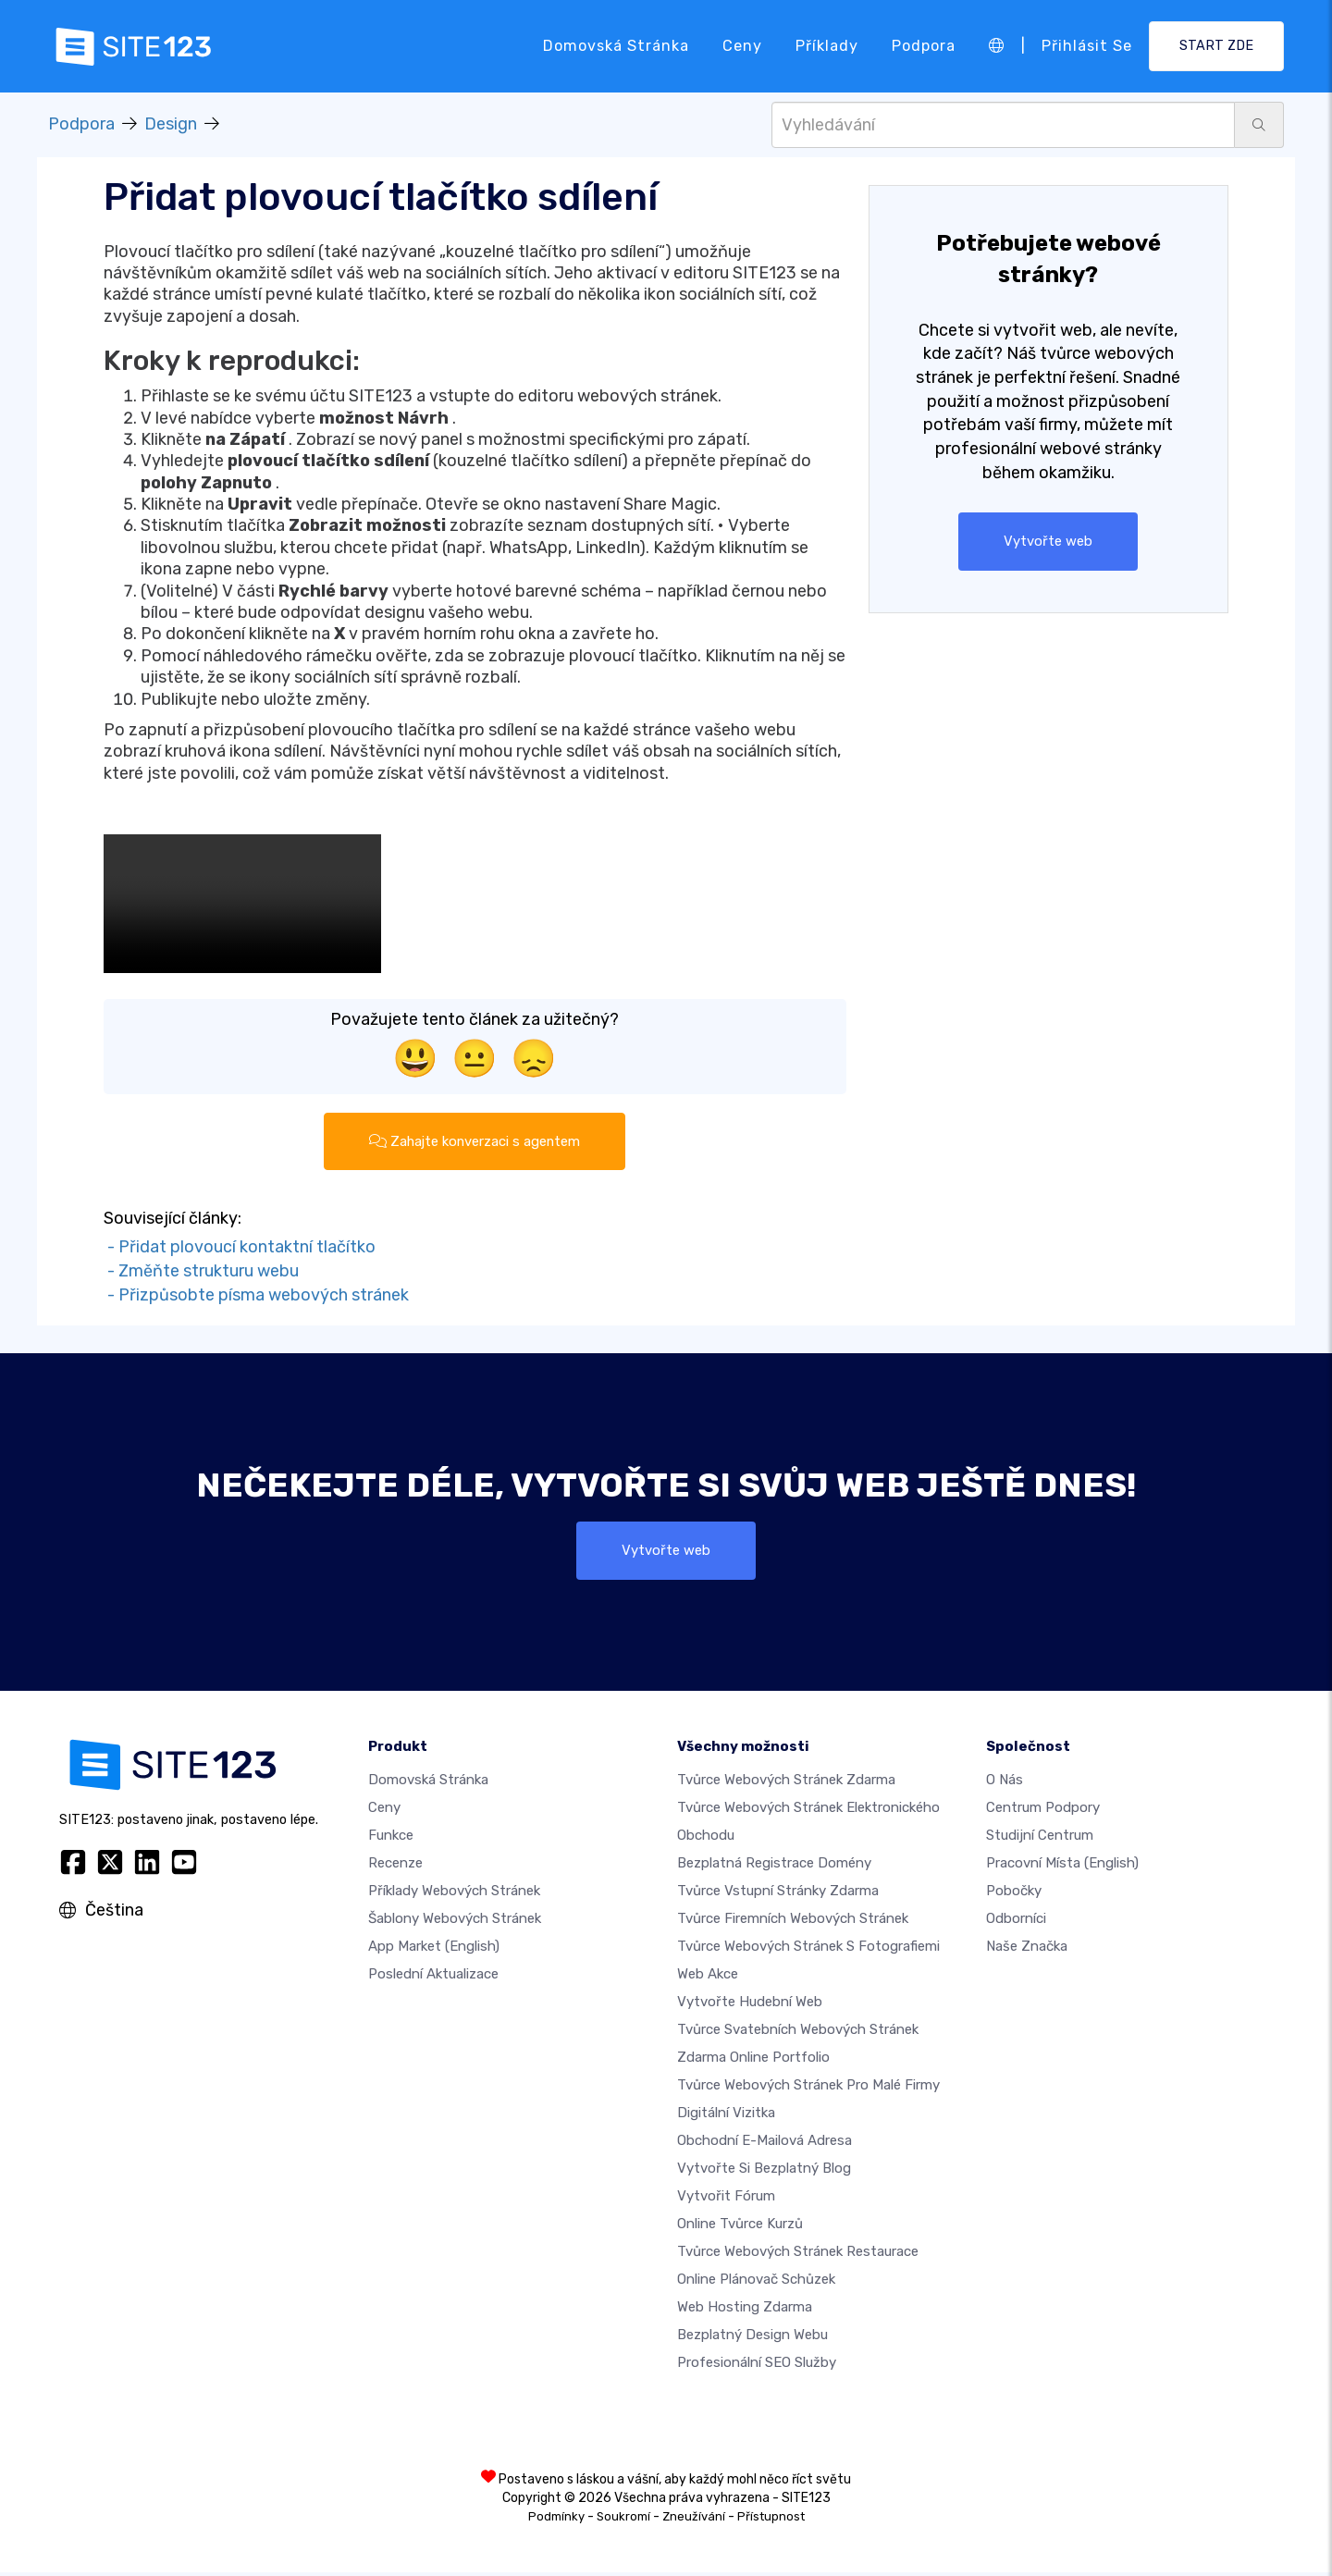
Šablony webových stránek (454, 1922)
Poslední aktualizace (433, 1977)
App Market (434, 1949)
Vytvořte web (1048, 541)
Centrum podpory (1043, 1811)
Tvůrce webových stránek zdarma (786, 1783)
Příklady (827, 46)
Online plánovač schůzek (756, 2282)
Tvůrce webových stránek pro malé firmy (808, 2088)
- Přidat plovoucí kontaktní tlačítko (240, 1249)
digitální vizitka (726, 2116)
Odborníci (1016, 1922)
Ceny (742, 46)
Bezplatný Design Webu (752, 2338)
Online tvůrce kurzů (740, 2227)
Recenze (395, 1866)
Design (170, 124)
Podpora (924, 46)
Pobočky (1014, 1894)
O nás (1004, 1783)
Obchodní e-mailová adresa (764, 2144)
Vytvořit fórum (726, 2199)
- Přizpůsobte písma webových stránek (256, 1296)
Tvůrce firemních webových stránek (792, 1922)
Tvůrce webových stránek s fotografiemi (808, 1949)
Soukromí (623, 2520)
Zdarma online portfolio (753, 2060)
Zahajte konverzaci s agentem (474, 1142)
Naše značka (1026, 1949)
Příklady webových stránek (454, 1894)
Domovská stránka (616, 46)
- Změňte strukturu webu (201, 1273)
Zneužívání (693, 2520)
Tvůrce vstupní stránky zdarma (778, 1894)
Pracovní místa (1062, 1866)
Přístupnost (771, 2520)
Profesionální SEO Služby (756, 2366)
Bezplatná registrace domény (774, 1866)
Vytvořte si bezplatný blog (764, 2171)
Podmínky (556, 2520)
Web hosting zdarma (744, 2310)
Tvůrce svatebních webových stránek (798, 2033)
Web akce (707, 1977)
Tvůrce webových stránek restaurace (798, 2255)
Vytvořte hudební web (749, 2005)
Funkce (390, 1838)
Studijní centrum (1039, 1838)
